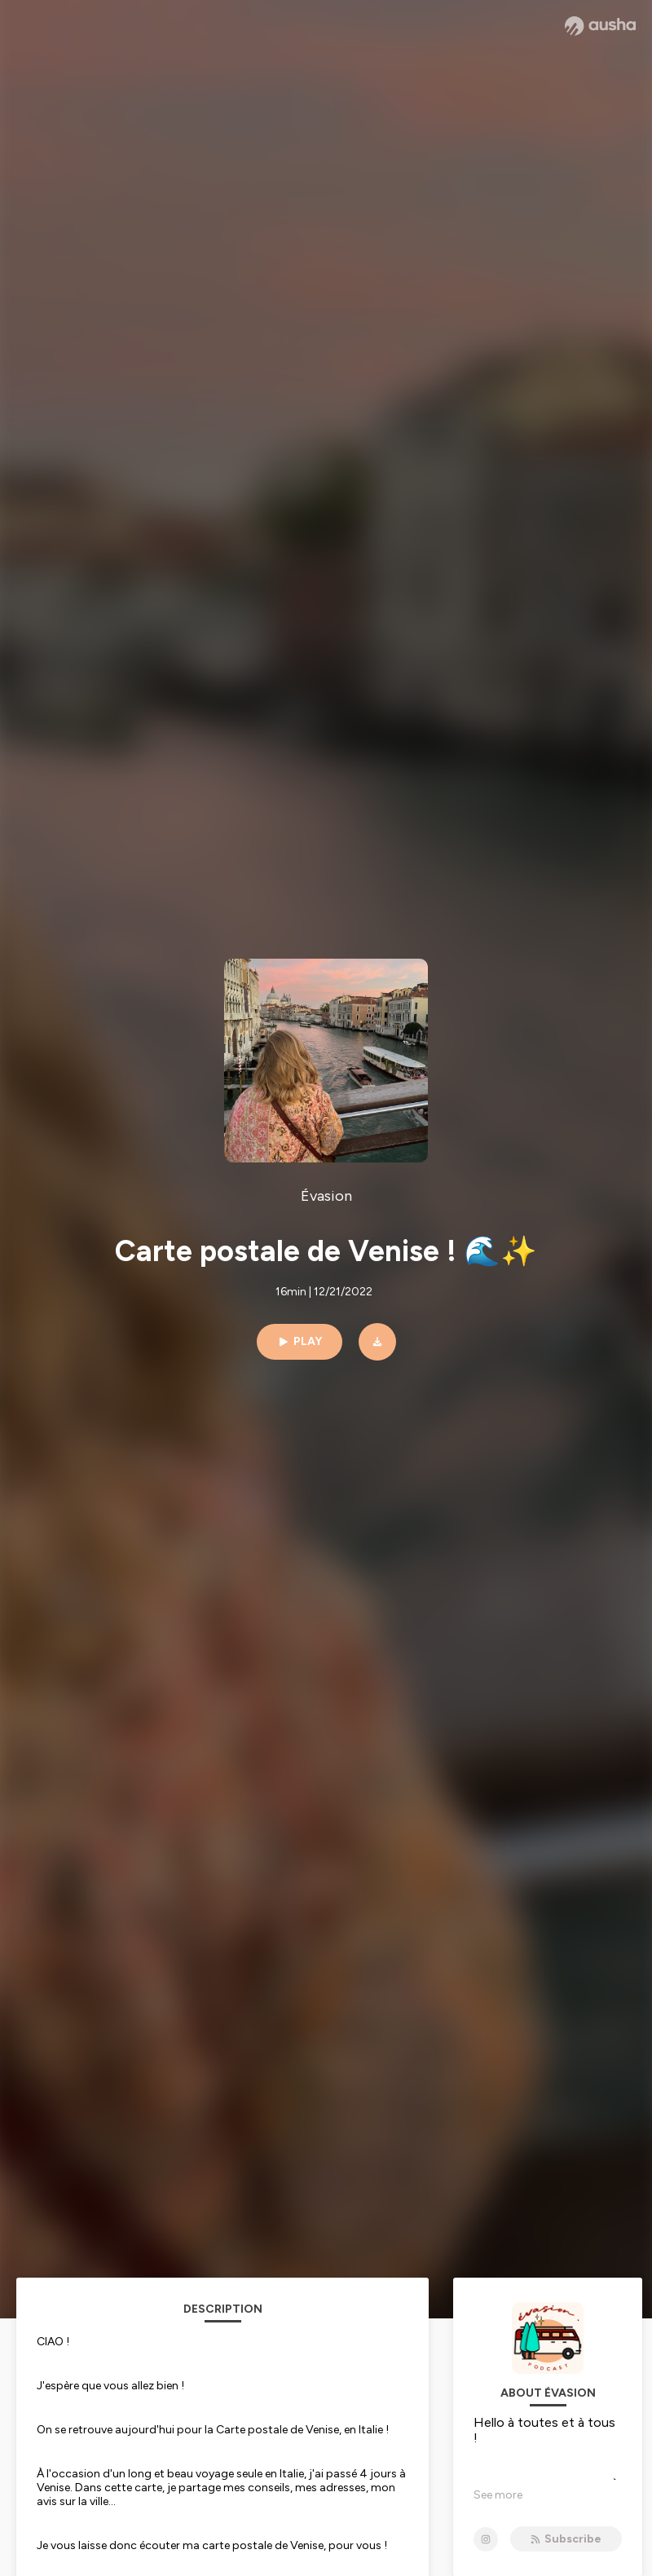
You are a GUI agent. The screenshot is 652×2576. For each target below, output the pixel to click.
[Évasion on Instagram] (486, 2539)
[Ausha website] (600, 26)
